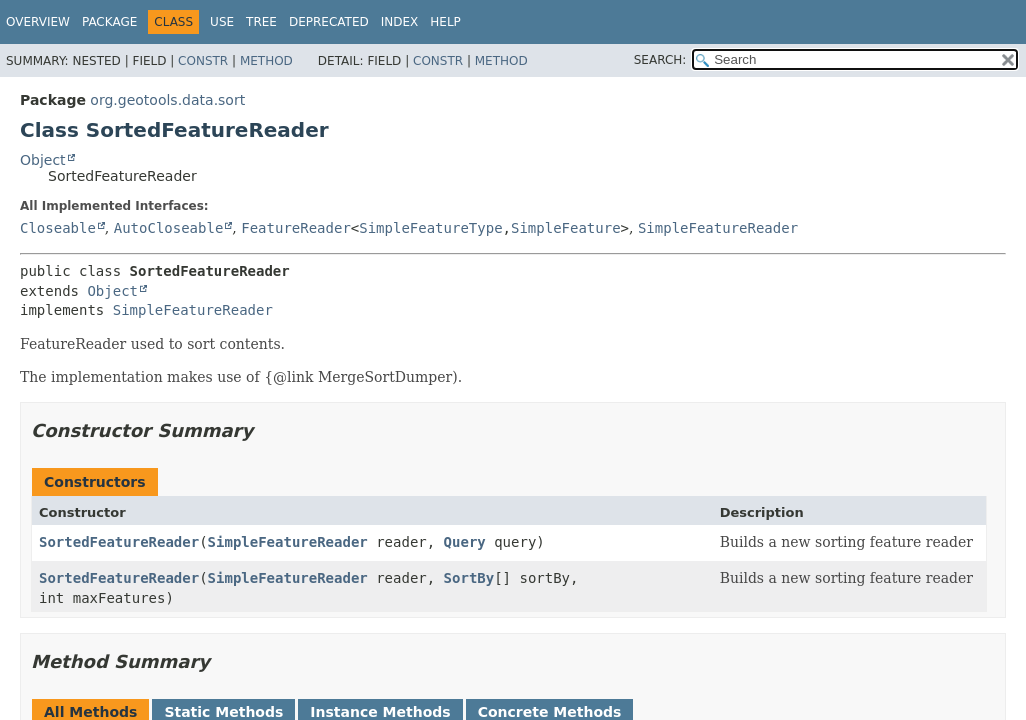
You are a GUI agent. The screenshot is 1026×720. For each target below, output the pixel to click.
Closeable (58, 228)
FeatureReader (296, 228)
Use (222, 22)
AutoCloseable (169, 228)
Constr (203, 61)
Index (400, 22)
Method (266, 61)
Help (445, 22)
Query (465, 542)
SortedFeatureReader (119, 542)
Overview (38, 22)
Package (109, 22)
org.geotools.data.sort (167, 100)
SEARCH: (660, 60)
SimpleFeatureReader (718, 228)
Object (43, 160)
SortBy (469, 578)
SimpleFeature (566, 228)
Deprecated (329, 22)
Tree (261, 22)
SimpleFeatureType (430, 228)
